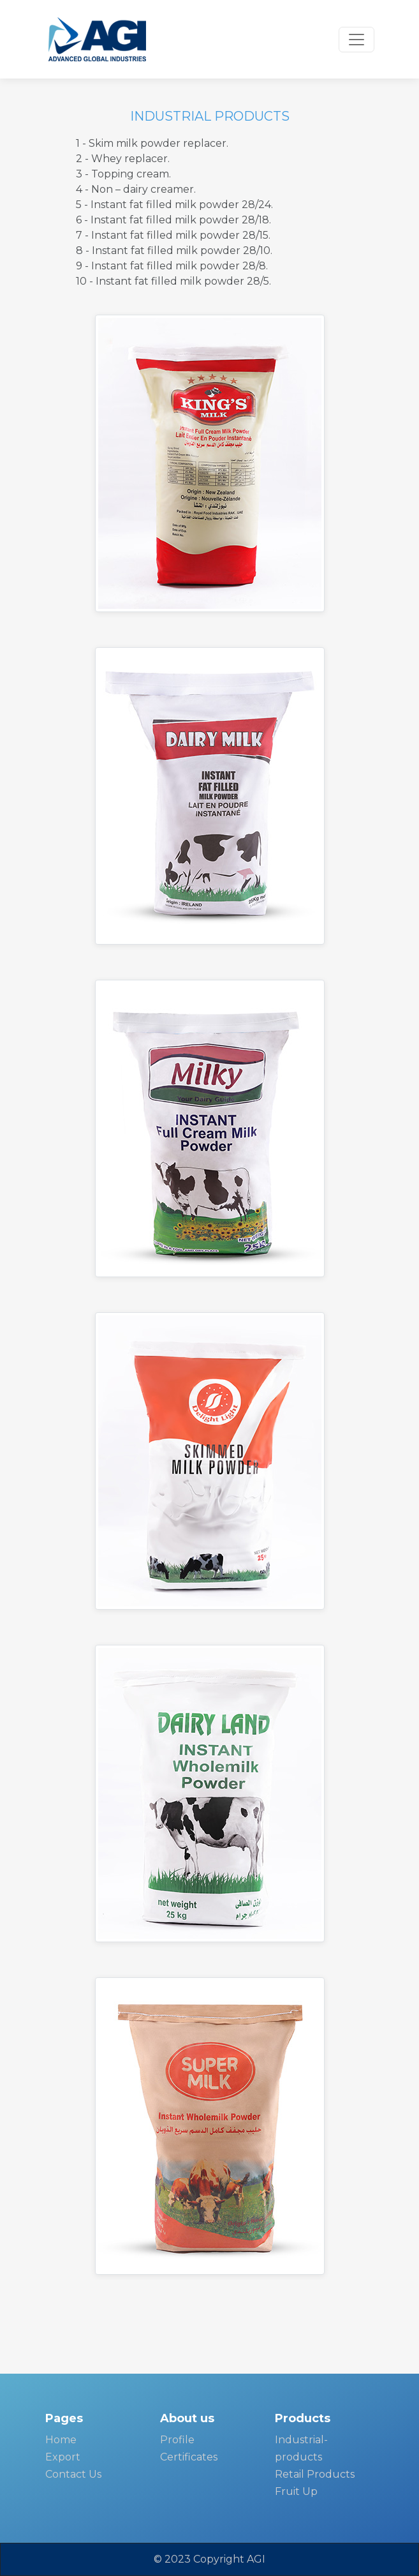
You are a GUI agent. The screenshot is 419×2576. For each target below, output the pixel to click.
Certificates (188, 2457)
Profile (177, 2440)
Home (61, 2440)
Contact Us (73, 2474)
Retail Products (315, 2474)
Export (62, 2457)
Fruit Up (296, 2491)
